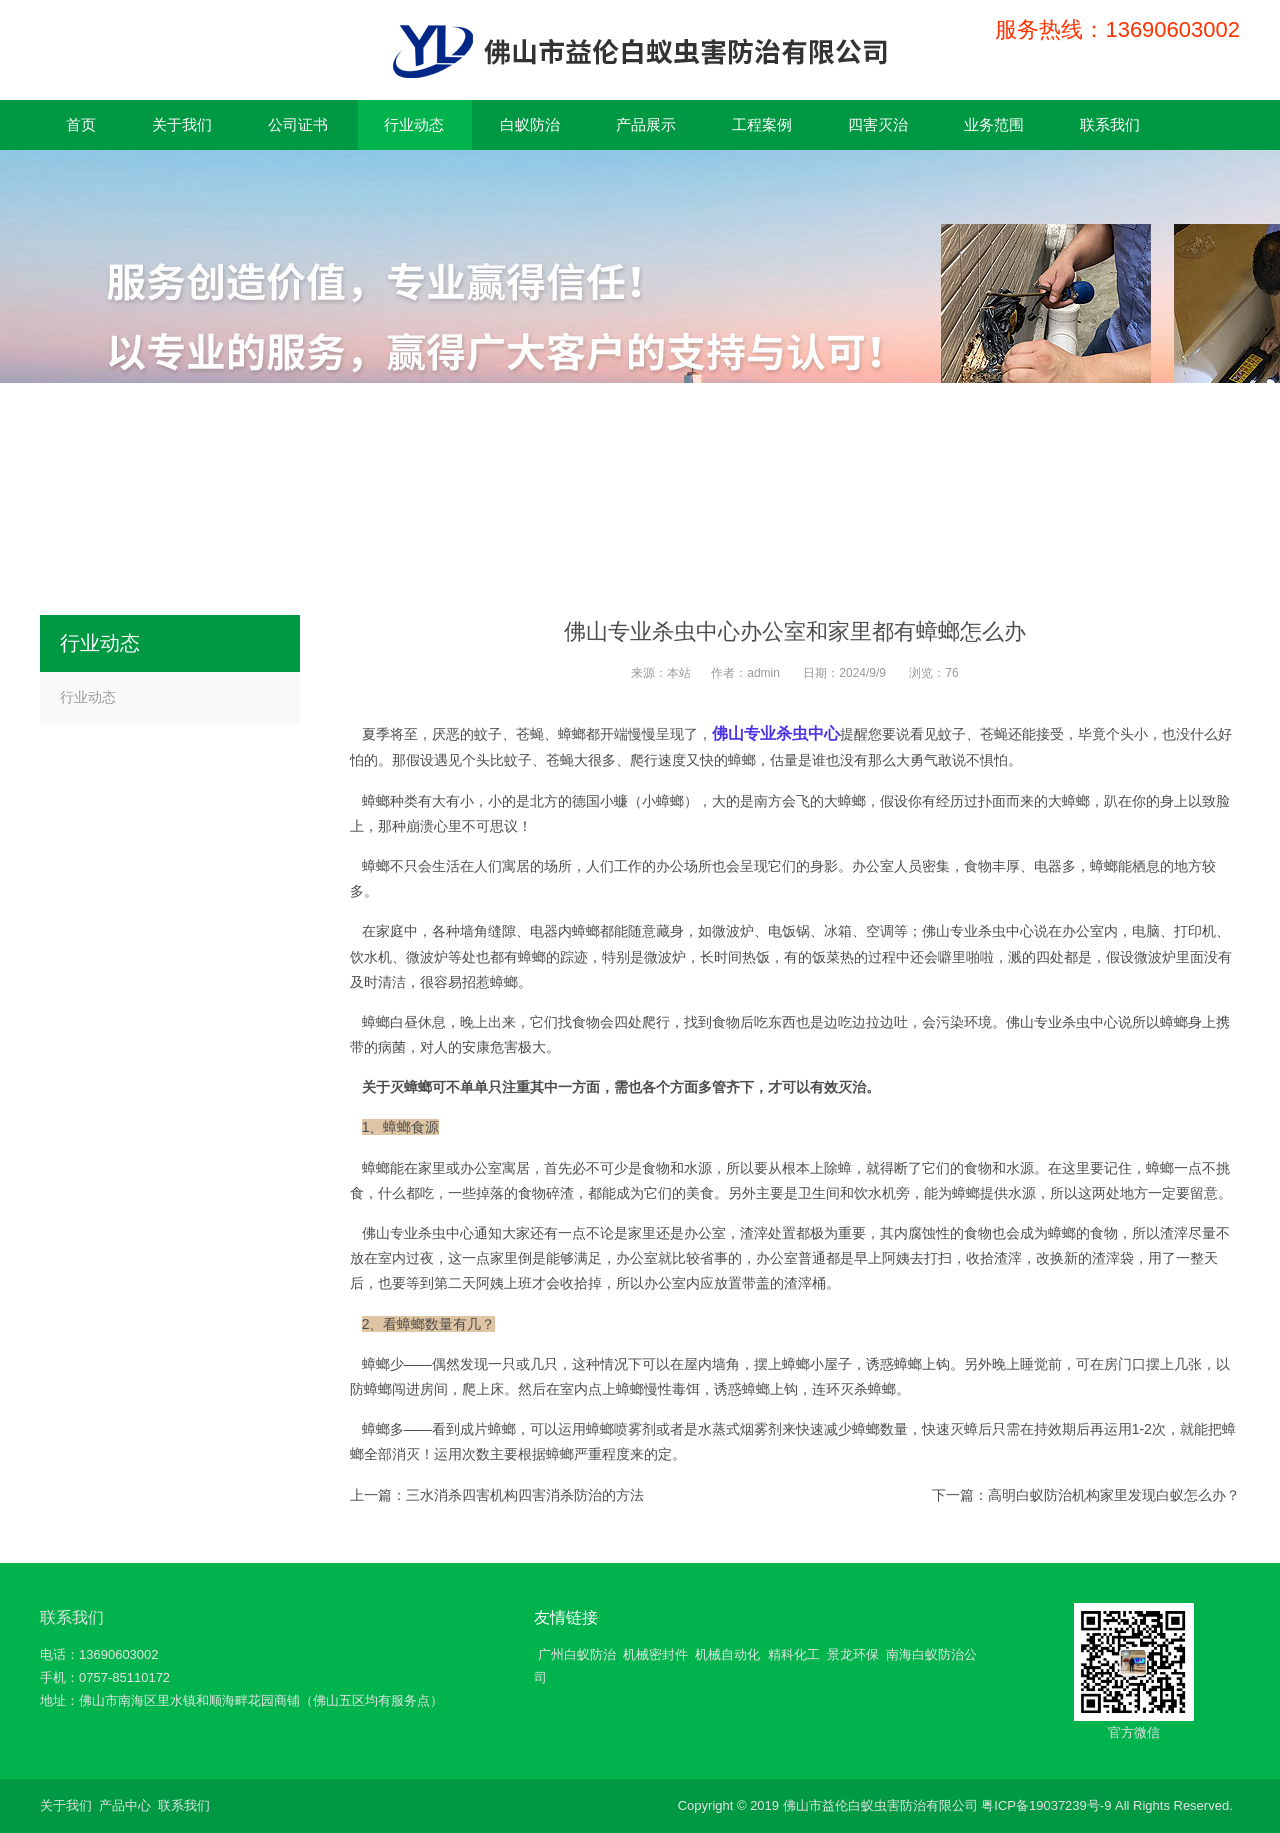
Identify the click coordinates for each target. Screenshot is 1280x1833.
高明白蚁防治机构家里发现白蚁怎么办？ (1114, 1495)
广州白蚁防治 (577, 1654)
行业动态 (88, 697)
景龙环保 (853, 1654)
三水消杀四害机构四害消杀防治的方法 (525, 1495)
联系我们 (72, 1617)
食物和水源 (677, 1168)
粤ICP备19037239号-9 (1046, 1805)
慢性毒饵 (672, 1389)
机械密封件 (655, 1654)
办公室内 (1090, 931)
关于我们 (66, 1805)
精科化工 (794, 1654)
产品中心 (125, 1805)
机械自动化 (727, 1654)
